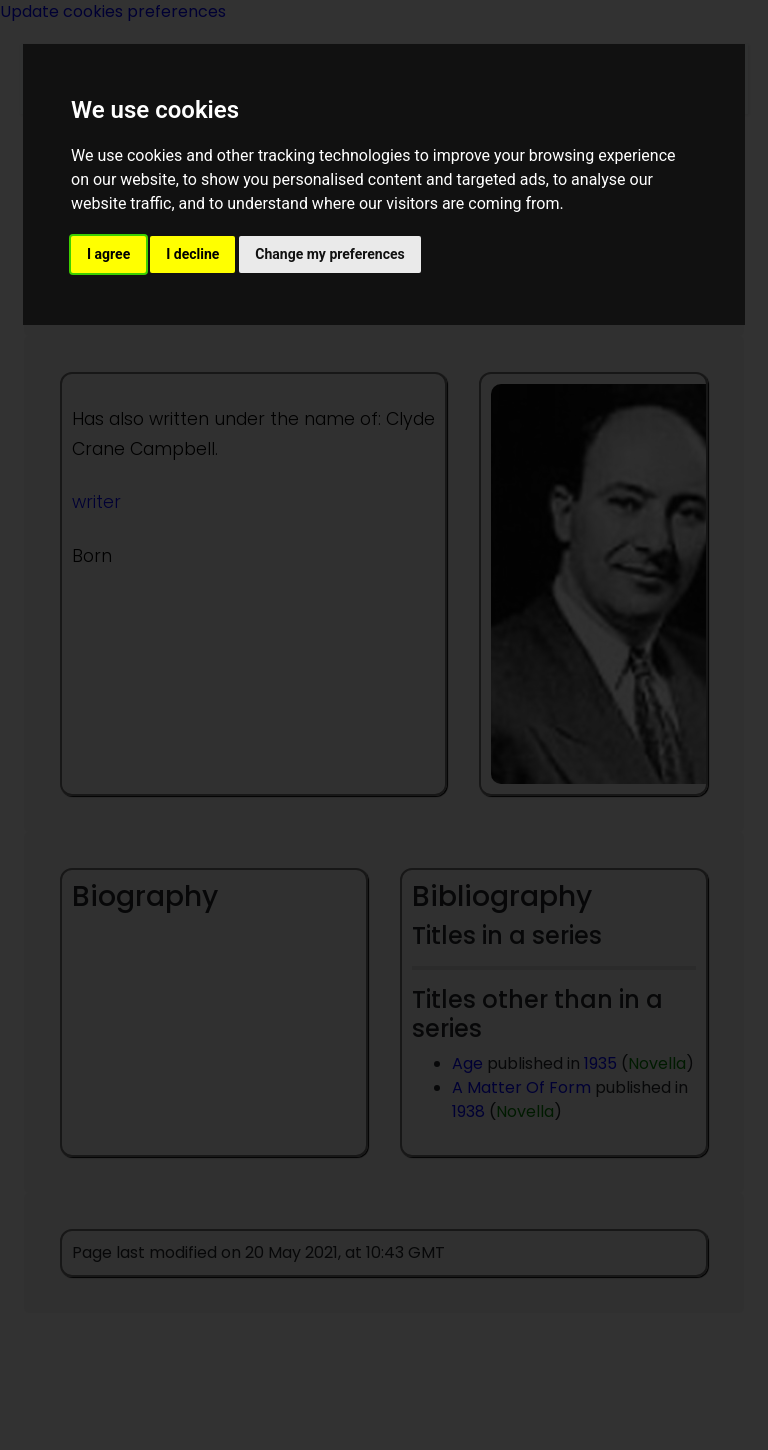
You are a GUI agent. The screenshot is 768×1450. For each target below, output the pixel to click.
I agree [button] (108, 254)
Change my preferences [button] (329, 254)
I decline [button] (192, 254)
